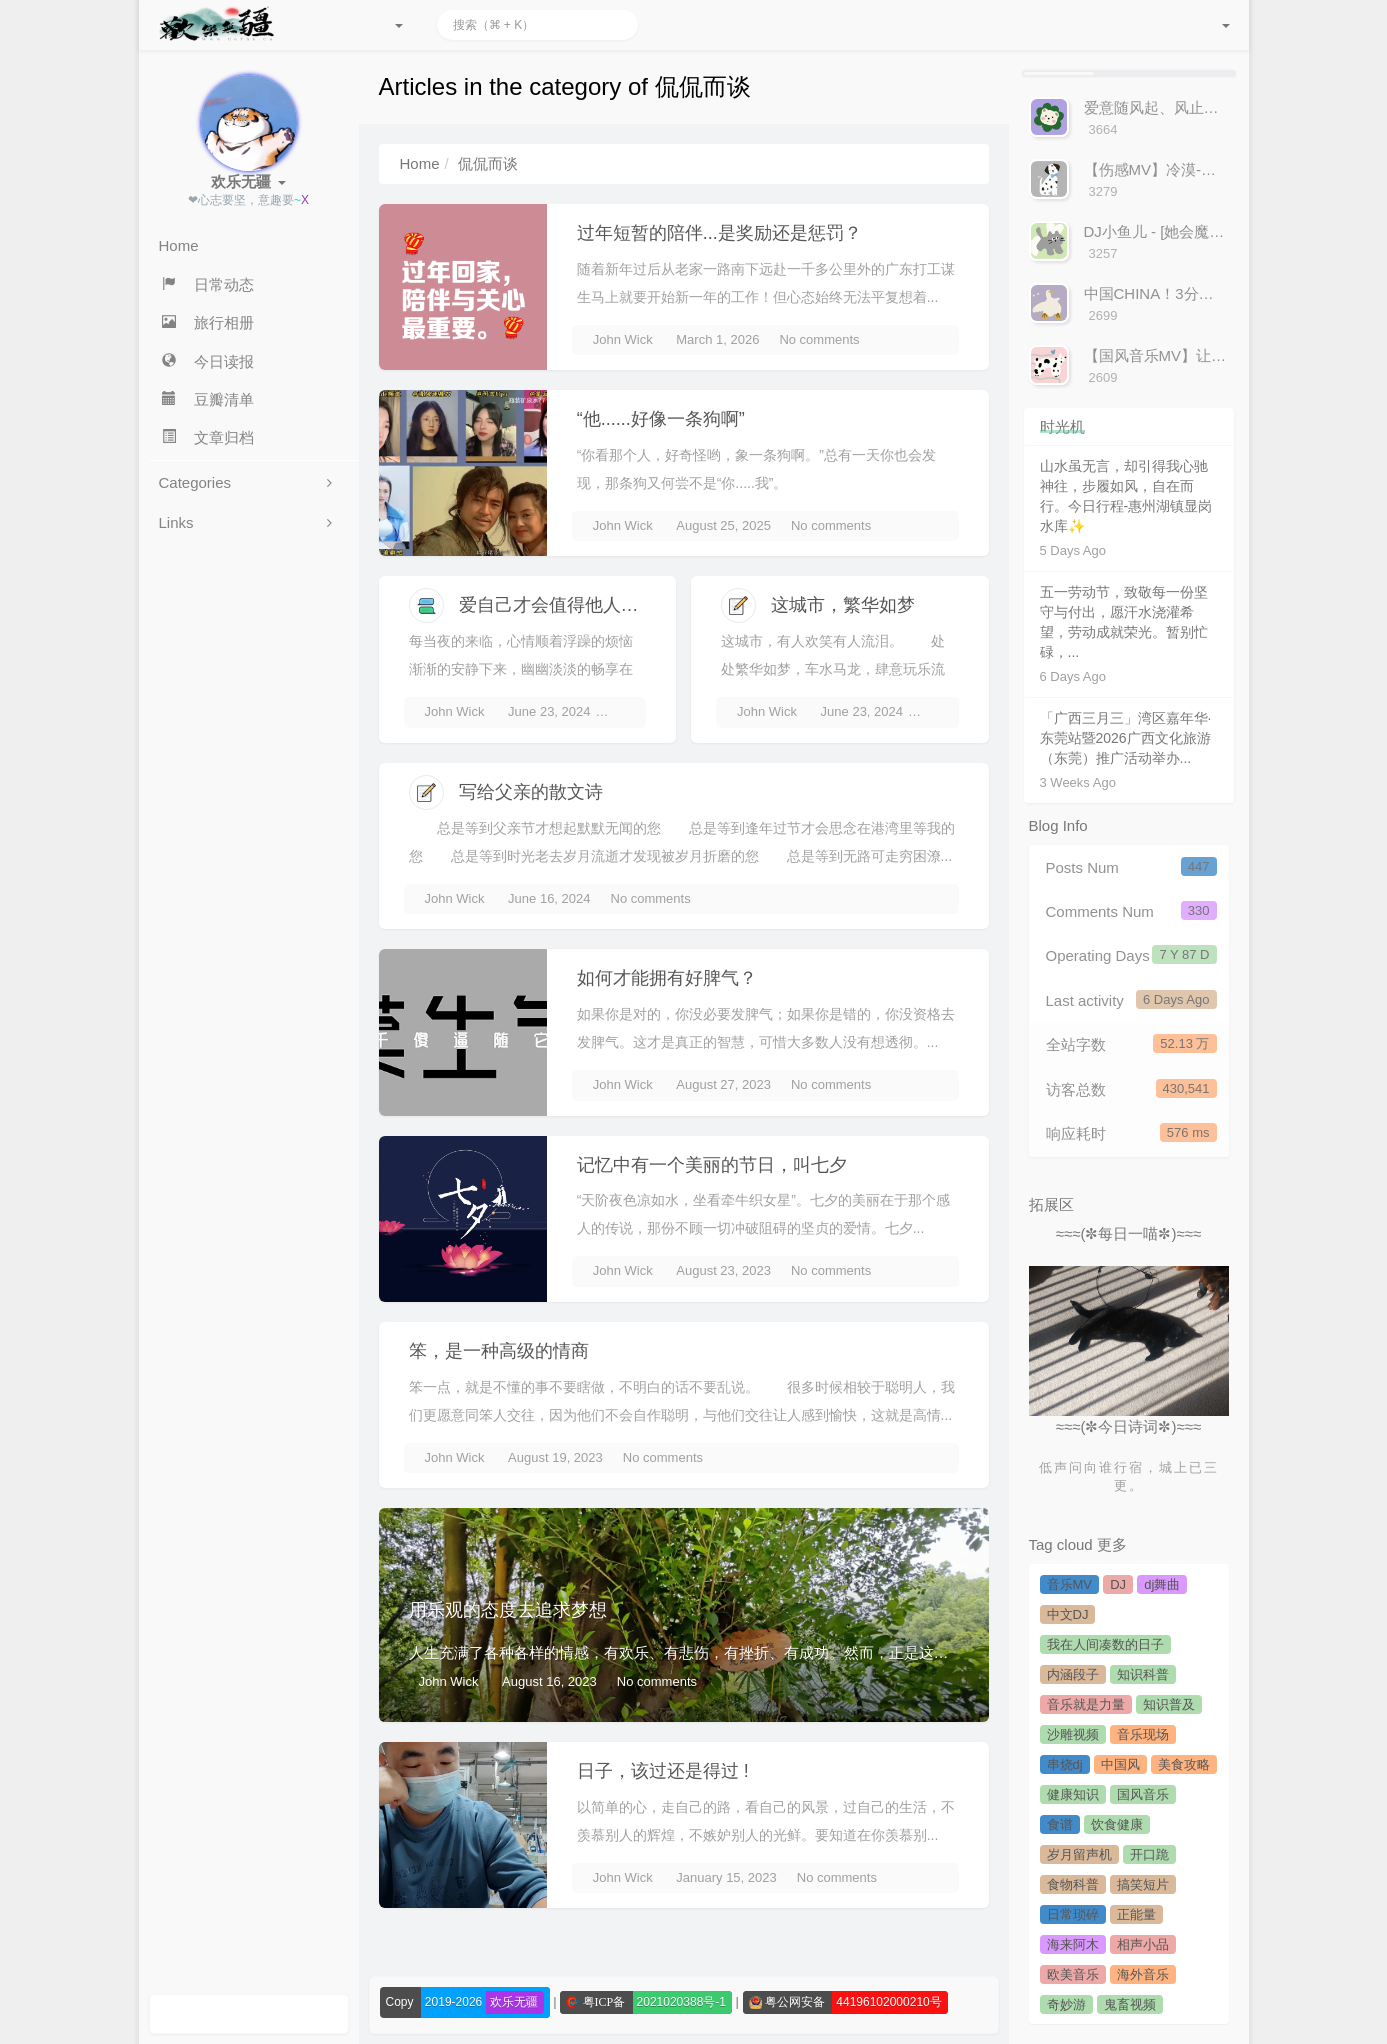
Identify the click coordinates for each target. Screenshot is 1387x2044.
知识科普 (1143, 1674)
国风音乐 (1143, 1794)
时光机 (1062, 426)
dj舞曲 (1162, 1584)
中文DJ (1068, 1614)
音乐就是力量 (1086, 1704)
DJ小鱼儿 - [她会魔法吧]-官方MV (1193, 231)
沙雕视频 (1073, 1734)
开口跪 (1149, 1854)
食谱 (1060, 1824)
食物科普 (1073, 1884)
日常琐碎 (1073, 1914)
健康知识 (1073, 1794)
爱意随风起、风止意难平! (1168, 107)
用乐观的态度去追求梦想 (508, 1610)
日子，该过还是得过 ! (663, 1771)
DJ (1118, 1584)
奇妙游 (1066, 2004)
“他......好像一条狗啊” (661, 419)
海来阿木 (1073, 1944)
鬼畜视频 (1130, 2004)
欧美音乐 (1073, 1974)
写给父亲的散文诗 (531, 792)
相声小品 (1143, 1944)
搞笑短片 (1143, 1884)
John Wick (623, 339)
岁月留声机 (1079, 1854)
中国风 (1120, 1764)
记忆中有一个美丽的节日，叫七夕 (712, 1165)
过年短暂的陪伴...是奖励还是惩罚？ (719, 233)
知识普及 (1169, 1704)
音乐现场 (1143, 1734)
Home (420, 163)
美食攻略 (1184, 1764)
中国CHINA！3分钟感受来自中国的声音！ (1224, 293)
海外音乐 (1143, 1974)
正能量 (1136, 1914)
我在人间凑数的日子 (1105, 1644)
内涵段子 (1073, 1674)
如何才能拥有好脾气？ (667, 978)
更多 (1112, 1544)
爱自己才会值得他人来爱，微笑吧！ (603, 605)
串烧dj (1065, 1764)
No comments (819, 339)
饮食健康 (1117, 1824)
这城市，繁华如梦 (843, 605)
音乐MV (1070, 1584)
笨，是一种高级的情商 (499, 1351)
